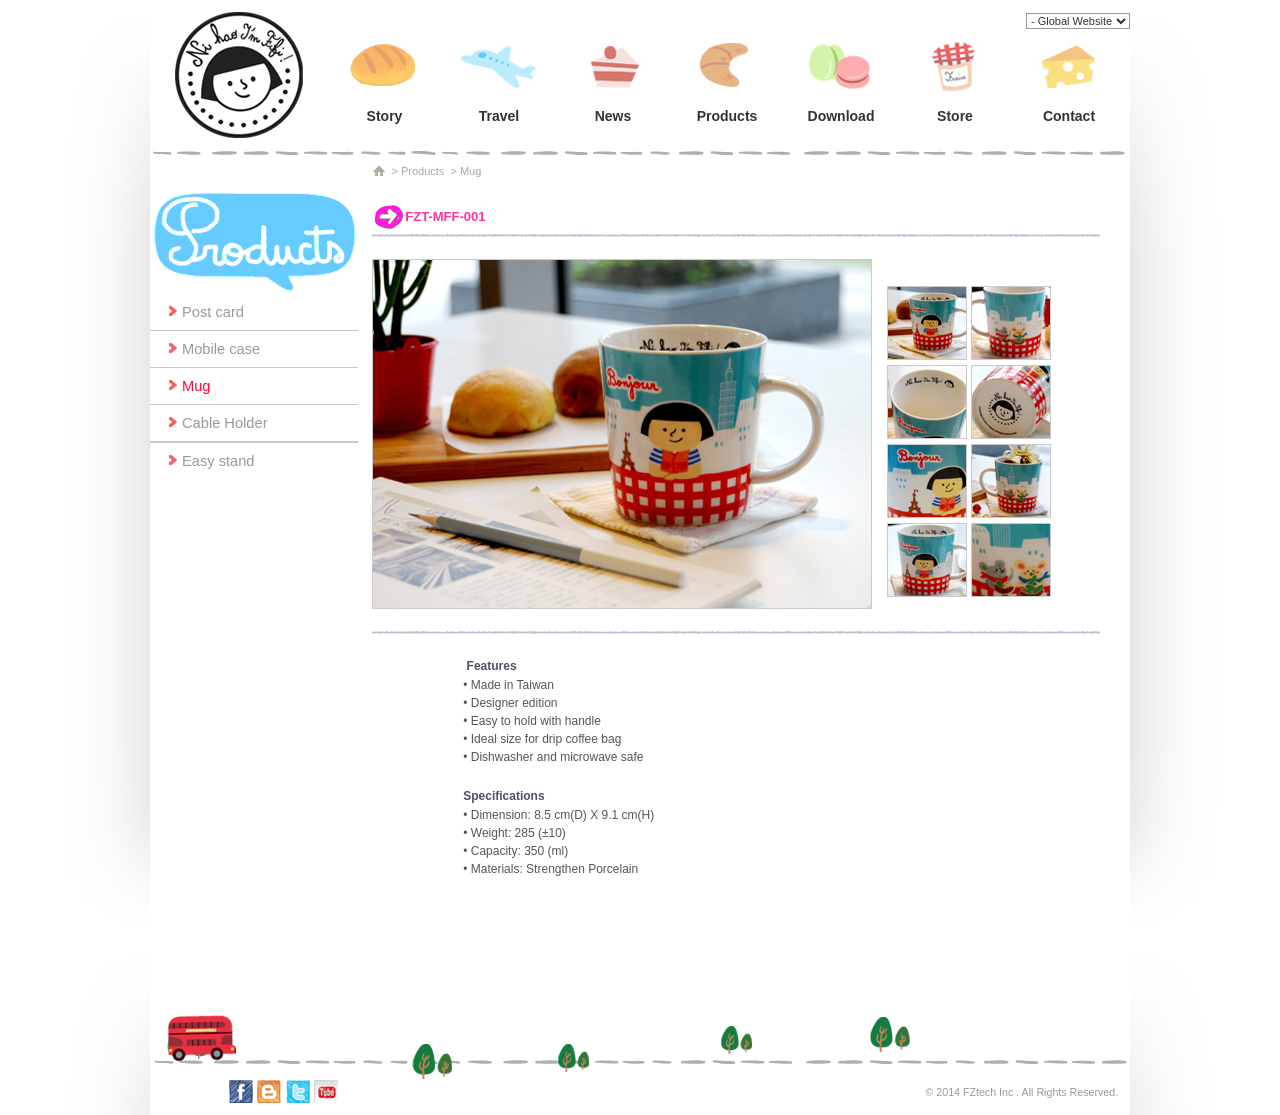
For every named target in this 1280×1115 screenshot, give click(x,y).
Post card (213, 312)
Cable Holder (225, 423)
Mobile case (221, 349)
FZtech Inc (988, 1092)
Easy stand (218, 461)
